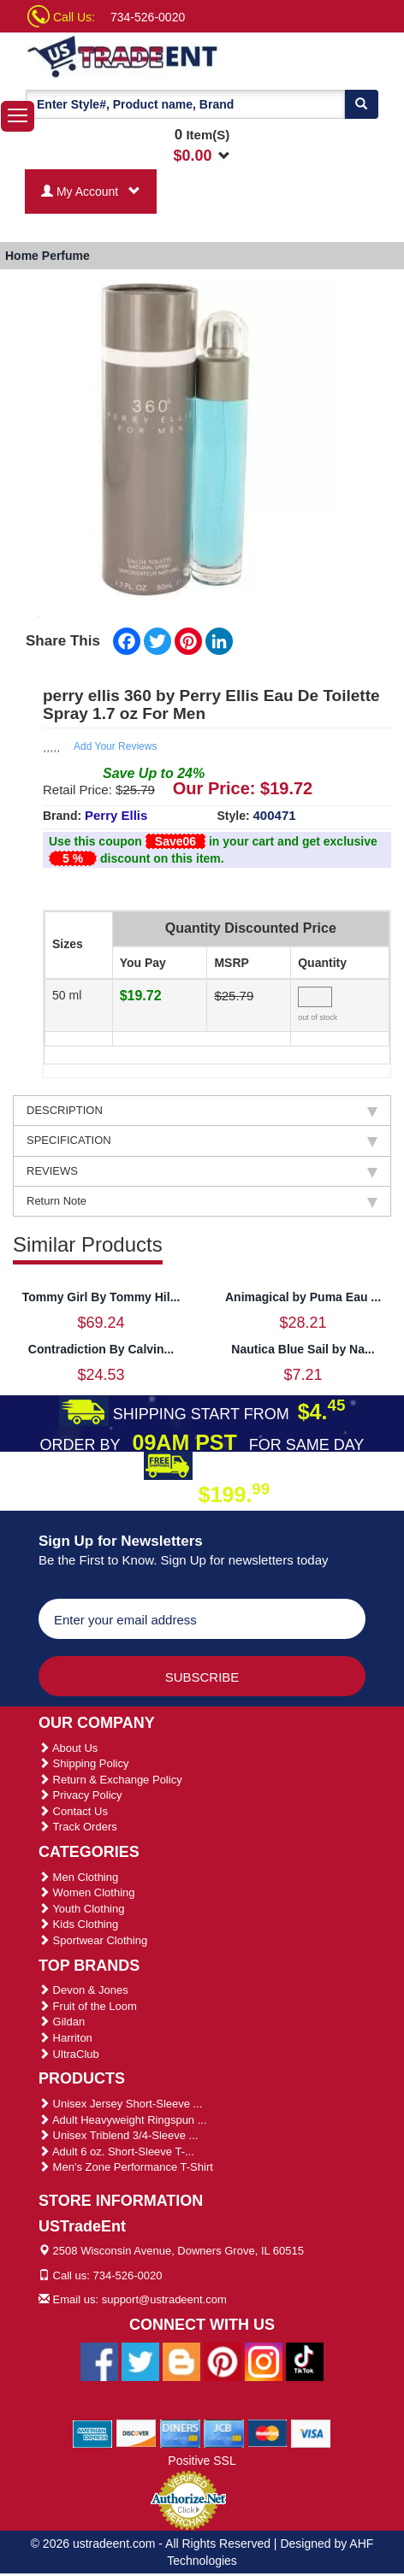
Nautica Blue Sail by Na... (302, 1349)
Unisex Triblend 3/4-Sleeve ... (118, 2135)
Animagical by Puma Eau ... (303, 1297)
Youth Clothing (81, 1908)
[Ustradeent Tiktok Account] (305, 2360)
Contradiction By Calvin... (101, 1349)
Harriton (65, 2037)
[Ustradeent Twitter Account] (140, 2360)
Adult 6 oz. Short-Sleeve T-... (116, 2151)
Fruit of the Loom (88, 2006)
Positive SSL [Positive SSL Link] (201, 2460)
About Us (68, 1748)
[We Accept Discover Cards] (136, 2432)
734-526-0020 (147, 17)
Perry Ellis (116, 815)
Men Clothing (78, 1877)
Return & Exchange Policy (110, 1779)
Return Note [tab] (202, 1201)
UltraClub (69, 2054)
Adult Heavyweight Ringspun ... (123, 2119)
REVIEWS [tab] (202, 1171)
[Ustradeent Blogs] (181, 2360)
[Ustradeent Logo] (123, 55)
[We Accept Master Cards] (267, 2432)
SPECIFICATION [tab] (202, 1140)
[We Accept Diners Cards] (180, 2432)
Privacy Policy (80, 1795)
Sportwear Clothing (93, 1940)
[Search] (361, 104)
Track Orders (78, 1826)
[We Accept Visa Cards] (311, 2432)
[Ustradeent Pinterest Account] (222, 2360)
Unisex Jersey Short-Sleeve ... (120, 2103)
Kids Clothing (78, 1924)
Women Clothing (86, 1892)
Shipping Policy (84, 1763)
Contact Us (73, 1811)
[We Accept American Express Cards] (93, 2432)
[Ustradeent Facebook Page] (99, 2360)
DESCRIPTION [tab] (202, 1110)
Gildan (62, 2021)
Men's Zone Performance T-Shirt (126, 2166)
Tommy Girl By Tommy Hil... (101, 1297)
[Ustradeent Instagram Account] (263, 2360)
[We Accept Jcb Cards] (224, 2432)
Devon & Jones (83, 1990)
